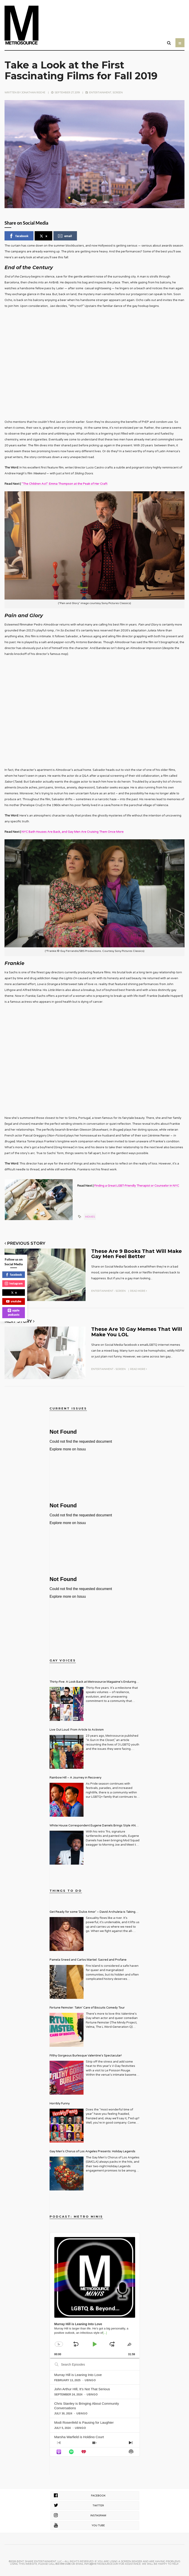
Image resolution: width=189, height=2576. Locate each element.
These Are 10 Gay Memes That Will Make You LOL (136, 1331)
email (65, 236)
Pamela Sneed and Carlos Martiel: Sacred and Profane (88, 1960)
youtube (13, 1301)
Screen (117, 92)
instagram (14, 1283)
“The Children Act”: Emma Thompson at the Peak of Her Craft (64, 484)
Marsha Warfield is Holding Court (79, 2437)
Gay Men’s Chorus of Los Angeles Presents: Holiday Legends (92, 2151)
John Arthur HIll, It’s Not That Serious (82, 2389)
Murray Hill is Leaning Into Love (78, 2375)
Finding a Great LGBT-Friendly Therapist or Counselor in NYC (136, 1186)
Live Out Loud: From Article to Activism (77, 1729)
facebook (19, 236)
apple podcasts (13, 1312)
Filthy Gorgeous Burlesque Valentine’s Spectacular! (86, 2055)
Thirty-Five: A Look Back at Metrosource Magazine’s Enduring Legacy (93, 1682)
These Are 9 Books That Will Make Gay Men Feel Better (136, 1253)
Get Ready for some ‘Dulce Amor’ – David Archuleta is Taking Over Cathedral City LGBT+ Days (92, 1912)
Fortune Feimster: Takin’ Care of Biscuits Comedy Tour (87, 2007)
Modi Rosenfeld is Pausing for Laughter (84, 2422)
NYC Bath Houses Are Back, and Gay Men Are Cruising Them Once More (73, 832)
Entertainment (100, 92)
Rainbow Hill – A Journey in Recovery (75, 1777)
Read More (138, 1290)
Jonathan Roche (33, 92)
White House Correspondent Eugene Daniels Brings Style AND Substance (94, 1826)
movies (90, 1216)
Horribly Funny (60, 2103)
